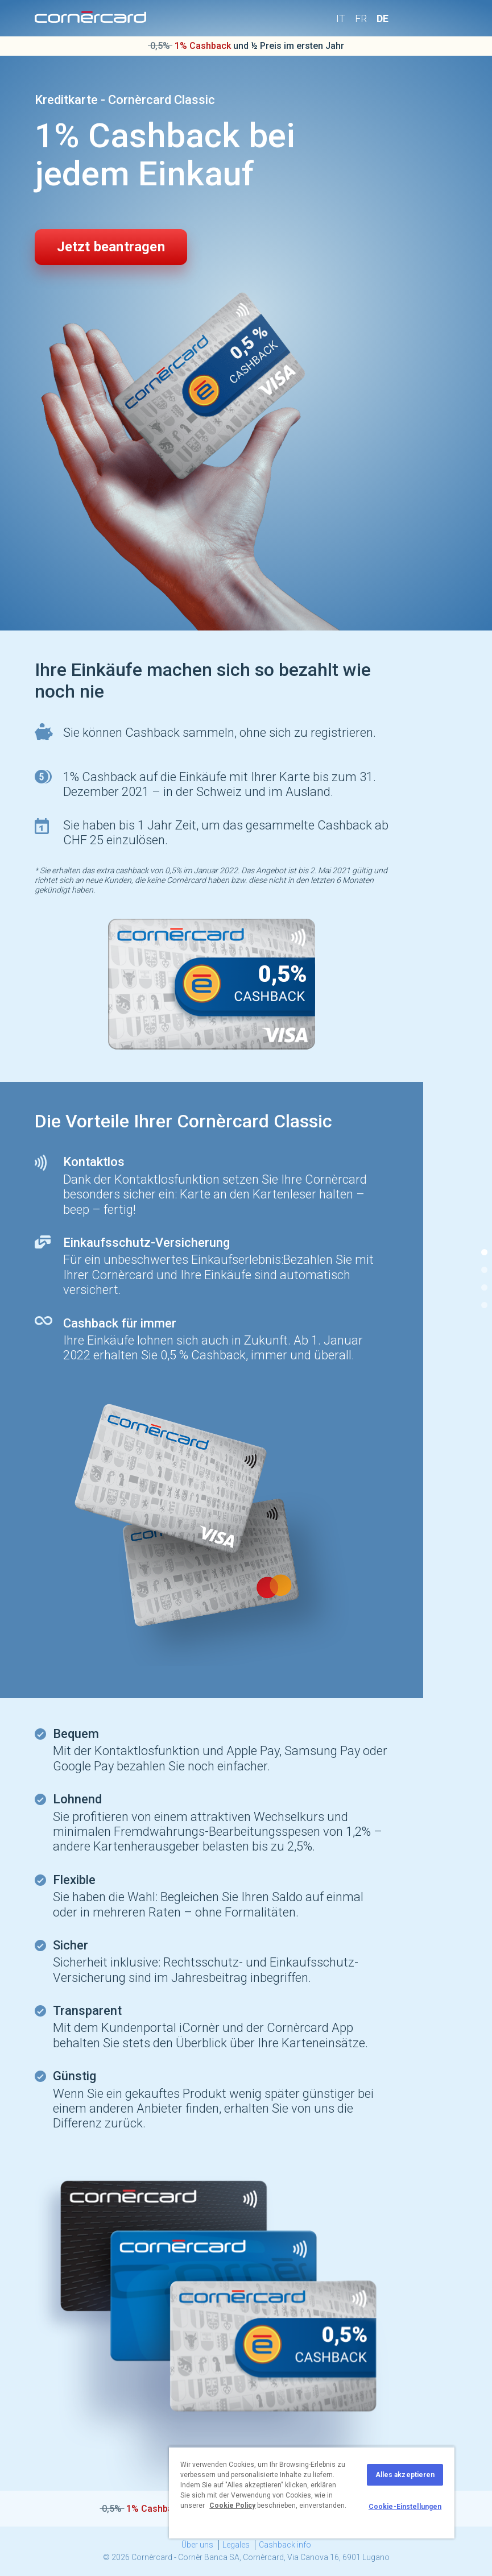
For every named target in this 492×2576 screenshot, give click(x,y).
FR (361, 18)
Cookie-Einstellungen (405, 2507)
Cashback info (285, 2544)
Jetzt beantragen (111, 247)
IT (340, 18)
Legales (236, 2544)
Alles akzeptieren (405, 2475)
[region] (311, 2492)
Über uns (197, 2544)
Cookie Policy (232, 2505)
